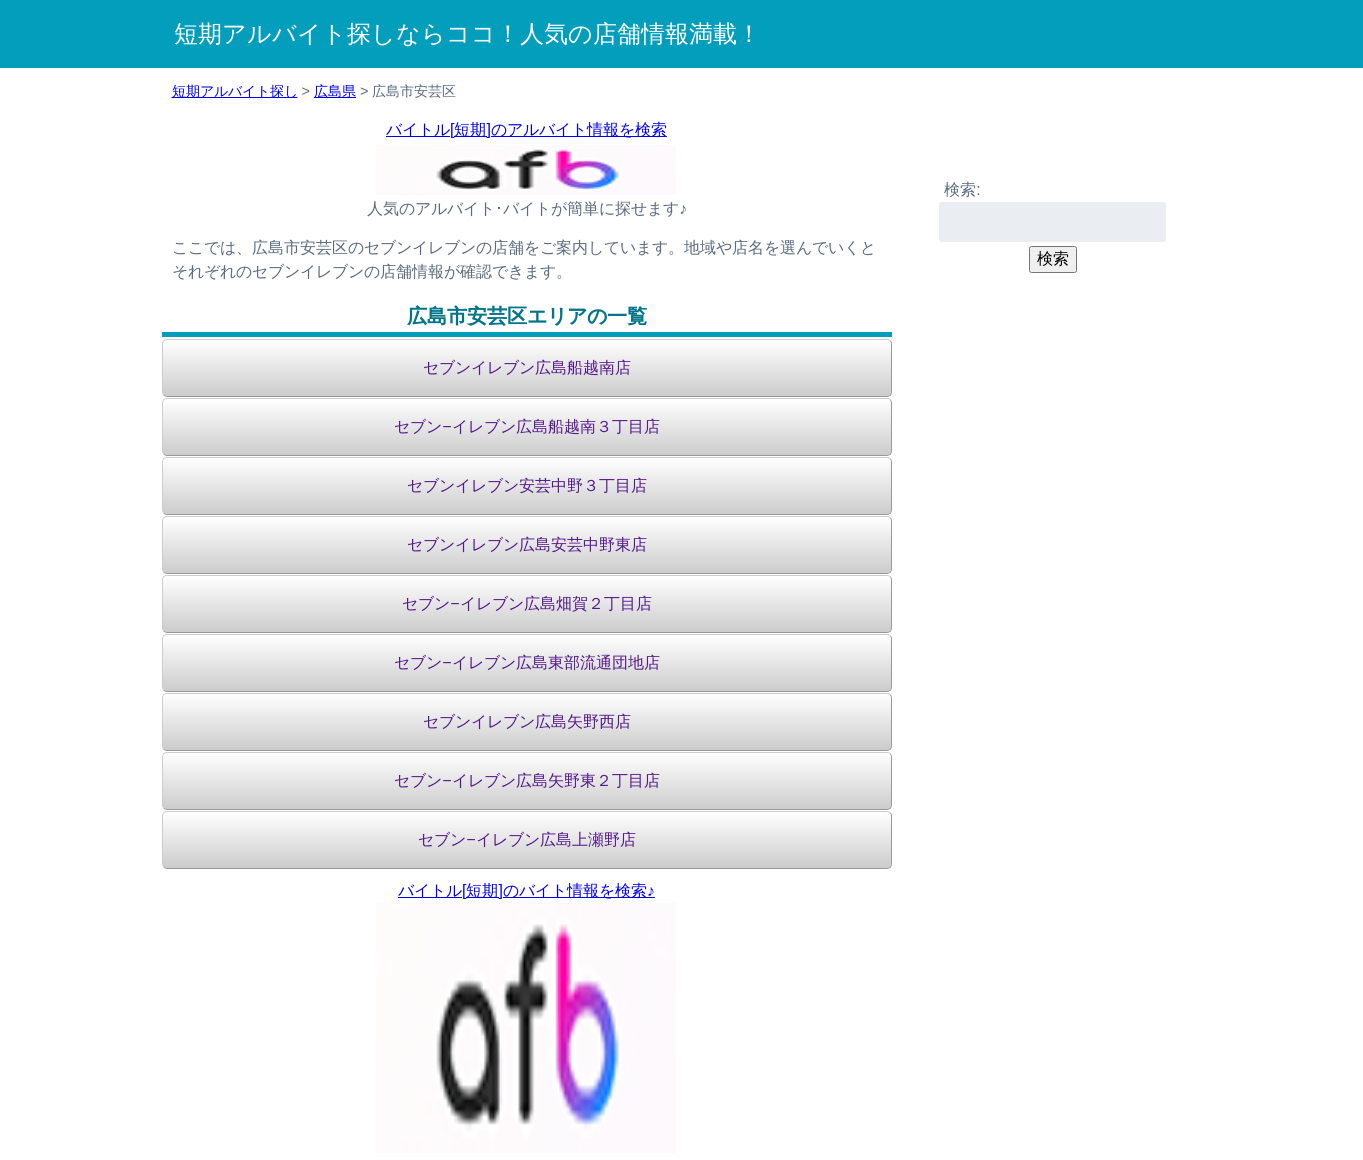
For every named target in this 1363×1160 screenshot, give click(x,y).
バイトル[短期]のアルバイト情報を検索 (526, 129)
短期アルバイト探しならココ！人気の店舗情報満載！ (467, 33)
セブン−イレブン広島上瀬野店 (526, 839)
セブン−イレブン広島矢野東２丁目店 (526, 780)
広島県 (335, 91)
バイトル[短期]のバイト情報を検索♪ (526, 890)
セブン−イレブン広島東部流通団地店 (526, 662)
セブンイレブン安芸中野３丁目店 (527, 485)
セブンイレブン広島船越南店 (527, 367)
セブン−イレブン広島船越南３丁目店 (526, 426)
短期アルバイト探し (235, 91)
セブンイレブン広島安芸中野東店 (527, 544)
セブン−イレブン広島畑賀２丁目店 (526, 603)
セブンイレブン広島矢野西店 (527, 721)
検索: (962, 189)
